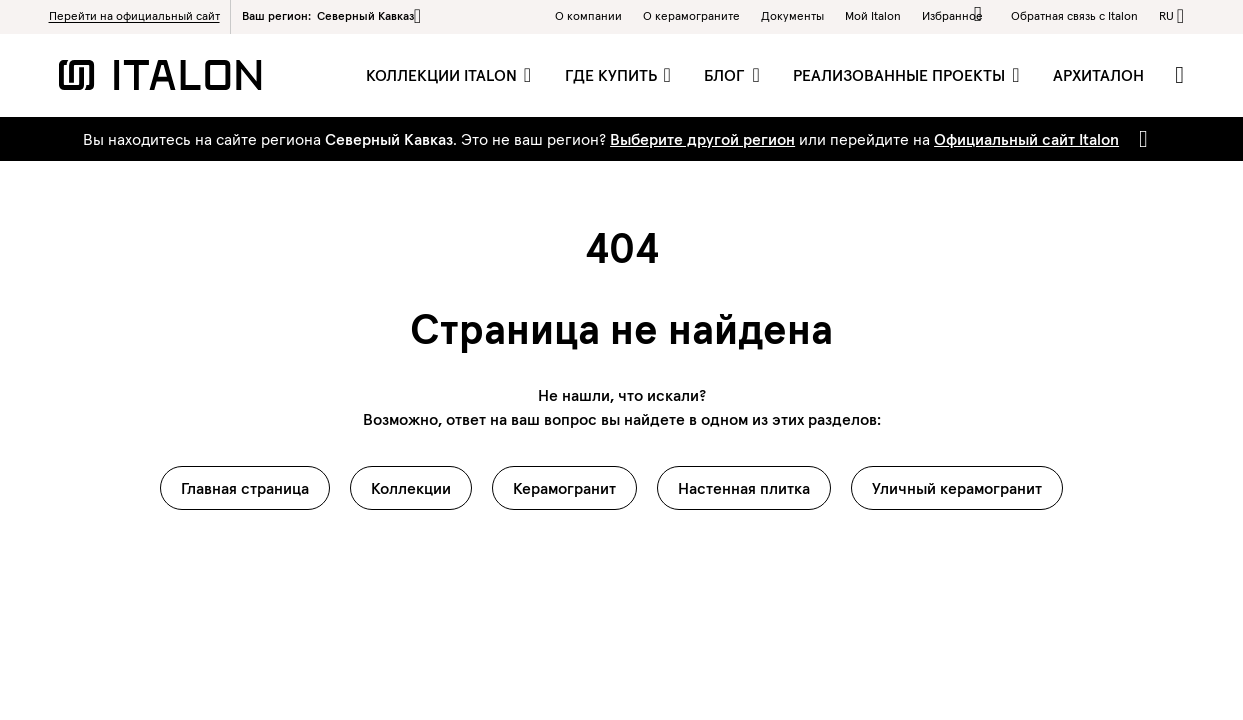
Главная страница (245, 488)
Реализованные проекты (901, 75)
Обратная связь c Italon (1074, 15)
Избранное (955, 14)
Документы (792, 15)
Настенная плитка (744, 488)
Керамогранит (564, 488)
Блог (726, 75)
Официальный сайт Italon (1026, 139)
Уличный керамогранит (957, 488)
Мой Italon (873, 15)
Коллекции (411, 488)
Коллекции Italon (443, 75)
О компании (588, 15)
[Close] (1139, 139)
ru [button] (1166, 15)
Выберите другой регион (702, 139)
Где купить (613, 75)
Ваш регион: (331, 16)
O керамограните (691, 15)
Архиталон (1098, 75)
